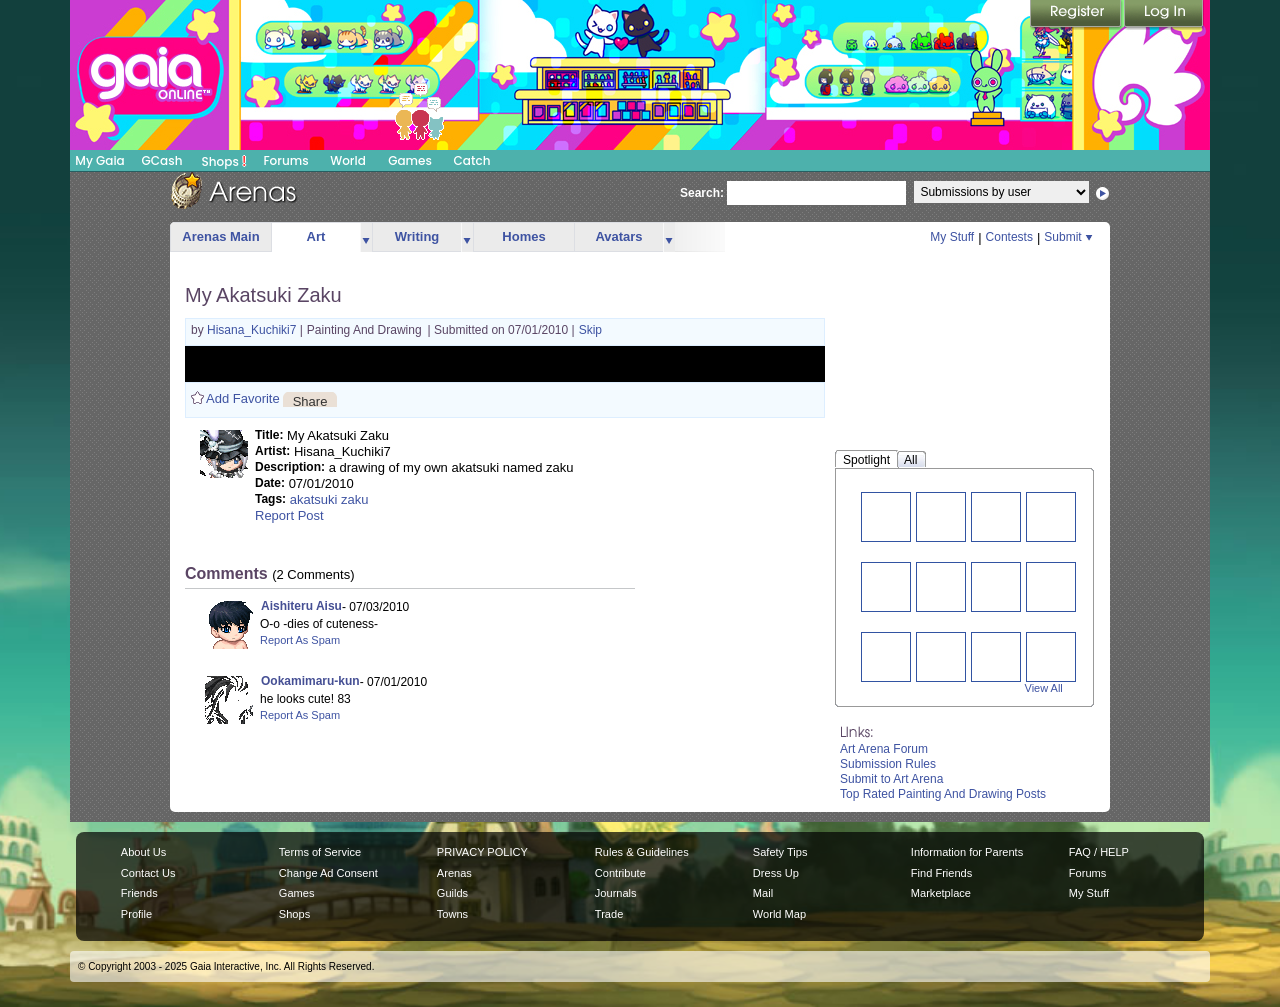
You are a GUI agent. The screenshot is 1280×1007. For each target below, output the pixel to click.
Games (410, 160)
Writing (417, 236)
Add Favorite (243, 398)
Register (1077, 15)
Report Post (289, 515)
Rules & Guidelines (642, 852)
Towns (452, 914)
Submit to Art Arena (891, 779)
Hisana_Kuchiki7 (253, 330)
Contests (1009, 237)
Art (316, 236)
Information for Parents (967, 852)
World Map (779, 914)
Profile (136, 914)
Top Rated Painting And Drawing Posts (943, 794)
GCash (162, 160)
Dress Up (776, 873)
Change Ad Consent (328, 873)
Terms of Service (320, 852)
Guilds (452, 893)
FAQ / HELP (1099, 852)
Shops (224, 161)
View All (1044, 688)
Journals (616, 893)
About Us (143, 852)
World (348, 160)
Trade (609, 914)
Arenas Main (220, 236)
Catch (472, 160)
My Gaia (99, 160)
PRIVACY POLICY (482, 852)
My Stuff (952, 237)
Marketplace (941, 893)
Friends (139, 893)
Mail (763, 893)
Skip (590, 330)
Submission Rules (888, 764)
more (366, 237)
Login (1164, 15)
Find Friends (941, 873)
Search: (702, 193)
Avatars (618, 236)
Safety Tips (780, 852)
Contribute (620, 873)
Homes (523, 236)
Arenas (454, 873)
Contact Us (148, 873)
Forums (285, 160)
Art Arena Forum (884, 749)
